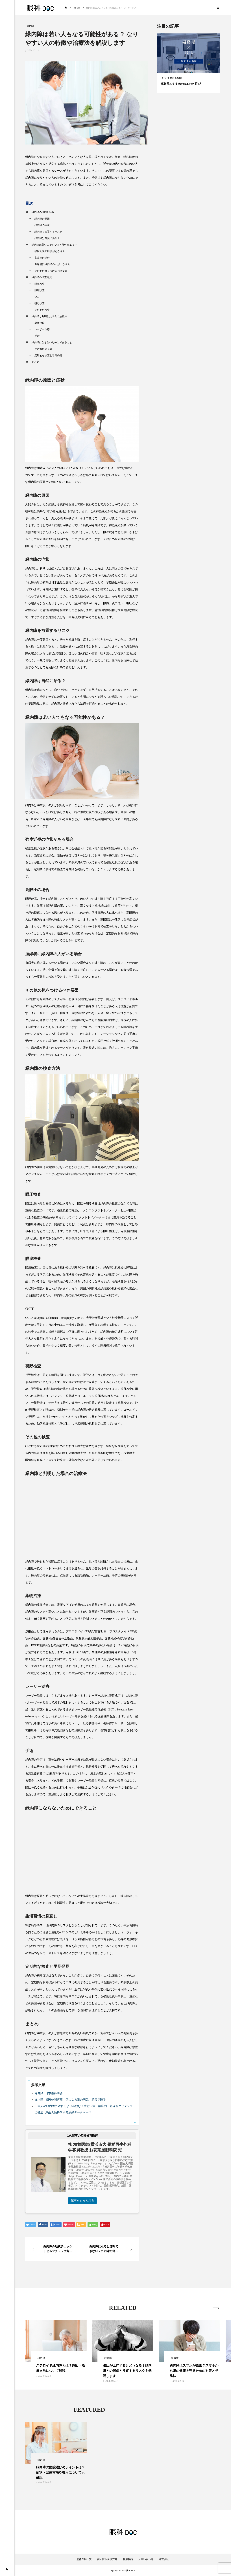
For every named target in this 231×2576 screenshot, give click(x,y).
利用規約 (128, 2559)
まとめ (35, 362)
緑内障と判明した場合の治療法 (49, 316)
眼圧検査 (39, 283)
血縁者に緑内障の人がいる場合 (52, 264)
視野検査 (39, 303)
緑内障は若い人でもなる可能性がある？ (54, 244)
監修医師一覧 (84, 2559)
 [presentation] (216, 2307)
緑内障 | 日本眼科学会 (49, 2093)
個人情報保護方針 (107, 2559)
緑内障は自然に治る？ (47, 238)
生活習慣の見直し (44, 349)
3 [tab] (192, 69)
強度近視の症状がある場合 (49, 251)
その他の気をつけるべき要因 (50, 270)
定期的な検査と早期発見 (48, 355)
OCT (37, 297)
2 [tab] (189, 69)
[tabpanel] (188, 63)
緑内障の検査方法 (42, 277)
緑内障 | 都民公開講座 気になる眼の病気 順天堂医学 (70, 2099)
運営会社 (164, 2559)
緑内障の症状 (42, 225)
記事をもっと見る (82, 2200)
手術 (37, 336)
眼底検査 (39, 290)
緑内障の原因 (42, 218)
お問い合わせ (145, 2559)
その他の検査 (42, 310)
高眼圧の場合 (42, 257)
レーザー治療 (42, 329)
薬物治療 (39, 323)
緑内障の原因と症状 (43, 212)
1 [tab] (185, 69)
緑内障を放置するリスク (48, 231)
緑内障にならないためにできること (52, 342)
